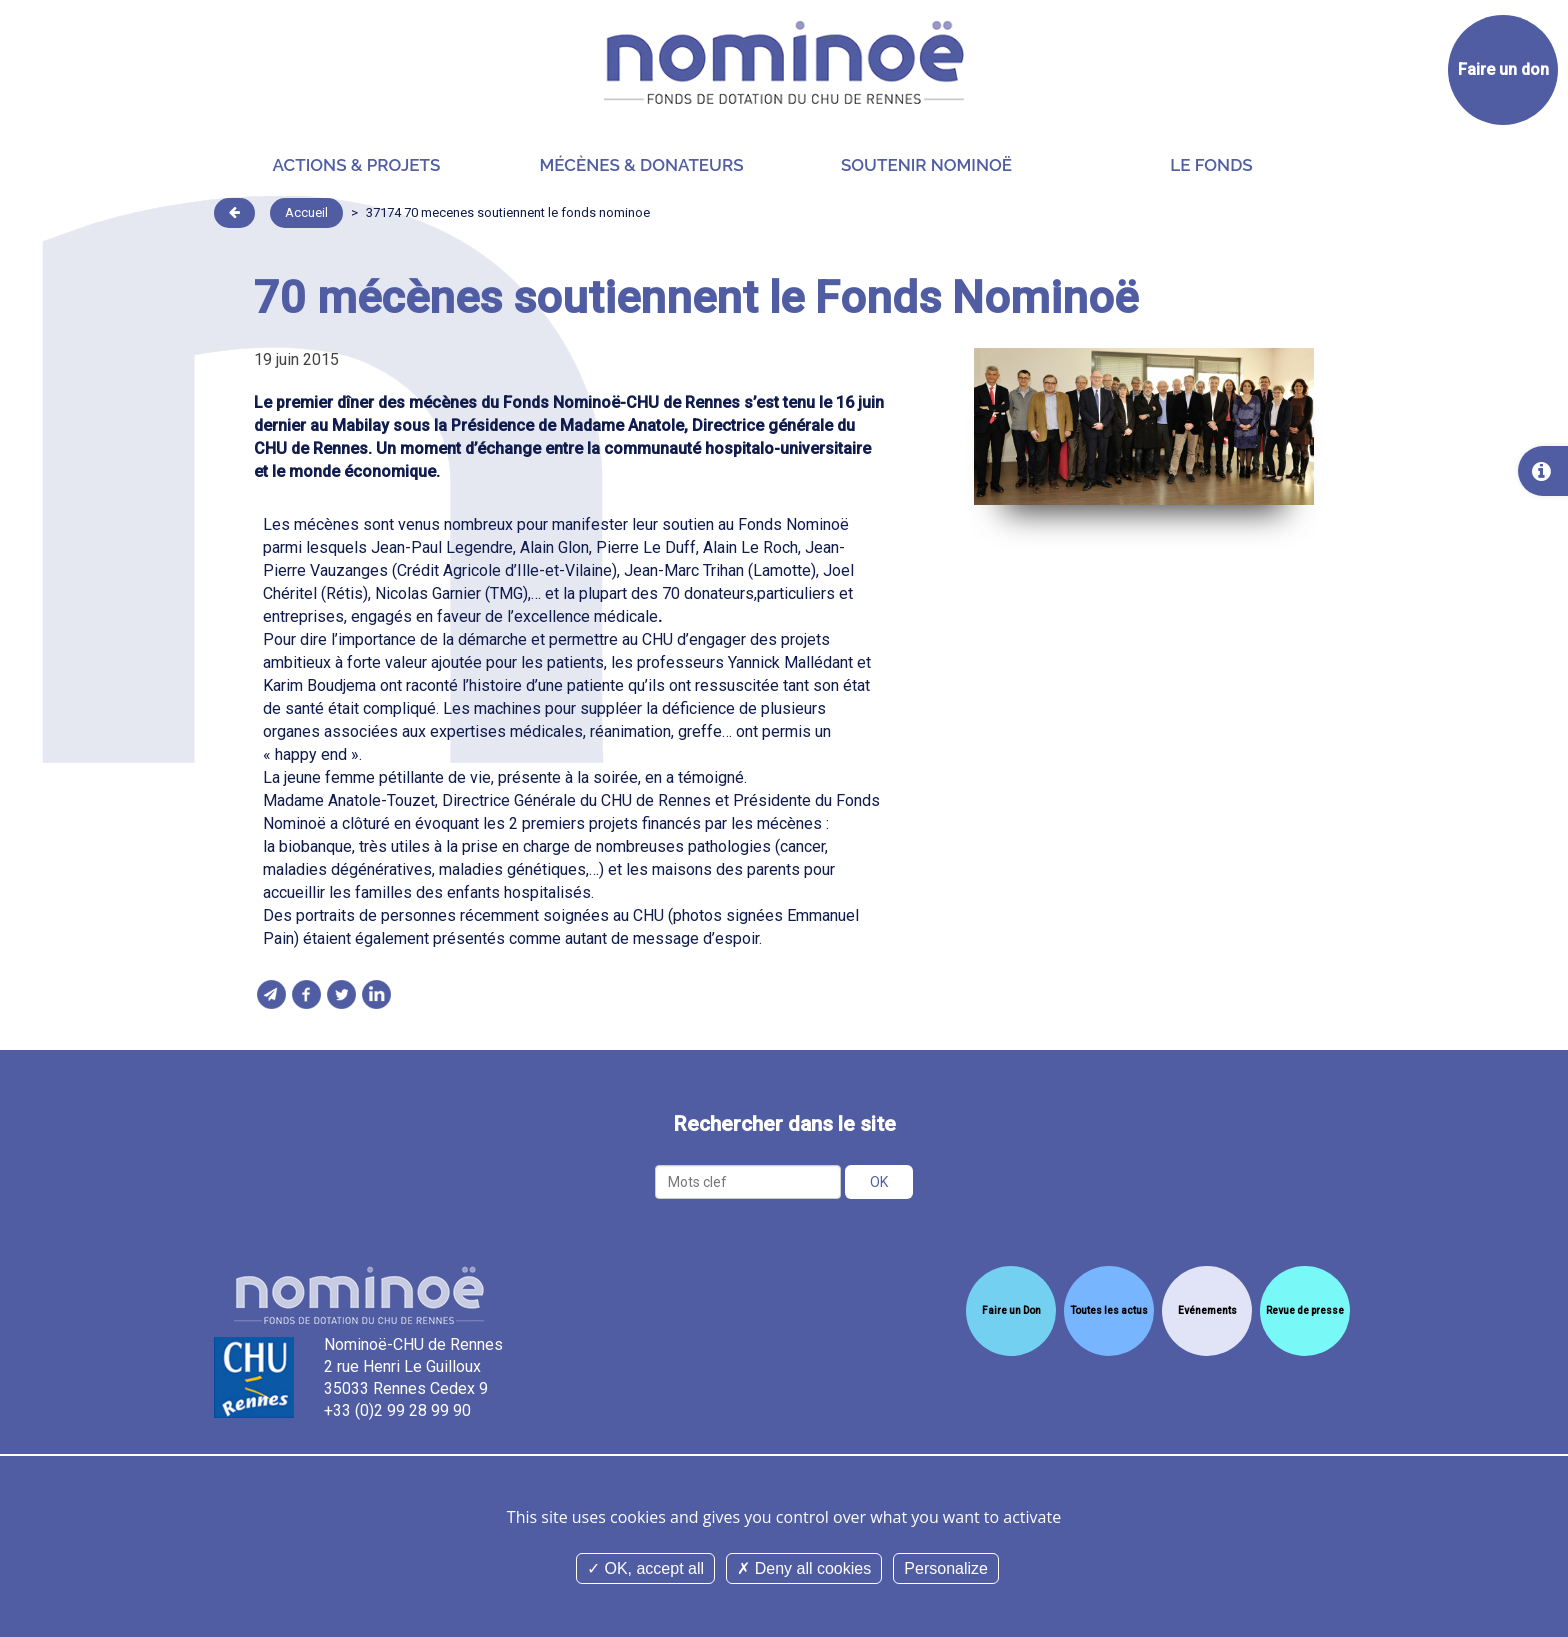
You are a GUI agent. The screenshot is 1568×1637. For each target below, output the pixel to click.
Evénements (1207, 1310)
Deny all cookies (804, 1568)
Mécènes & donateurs (641, 165)
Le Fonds (1211, 165)
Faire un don (1503, 69)
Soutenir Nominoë (926, 165)
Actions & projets (357, 165)
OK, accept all (645, 1568)
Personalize (946, 1568)
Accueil (306, 212)
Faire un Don (1011, 1310)
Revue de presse (1305, 1310)
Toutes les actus (1109, 1310)
